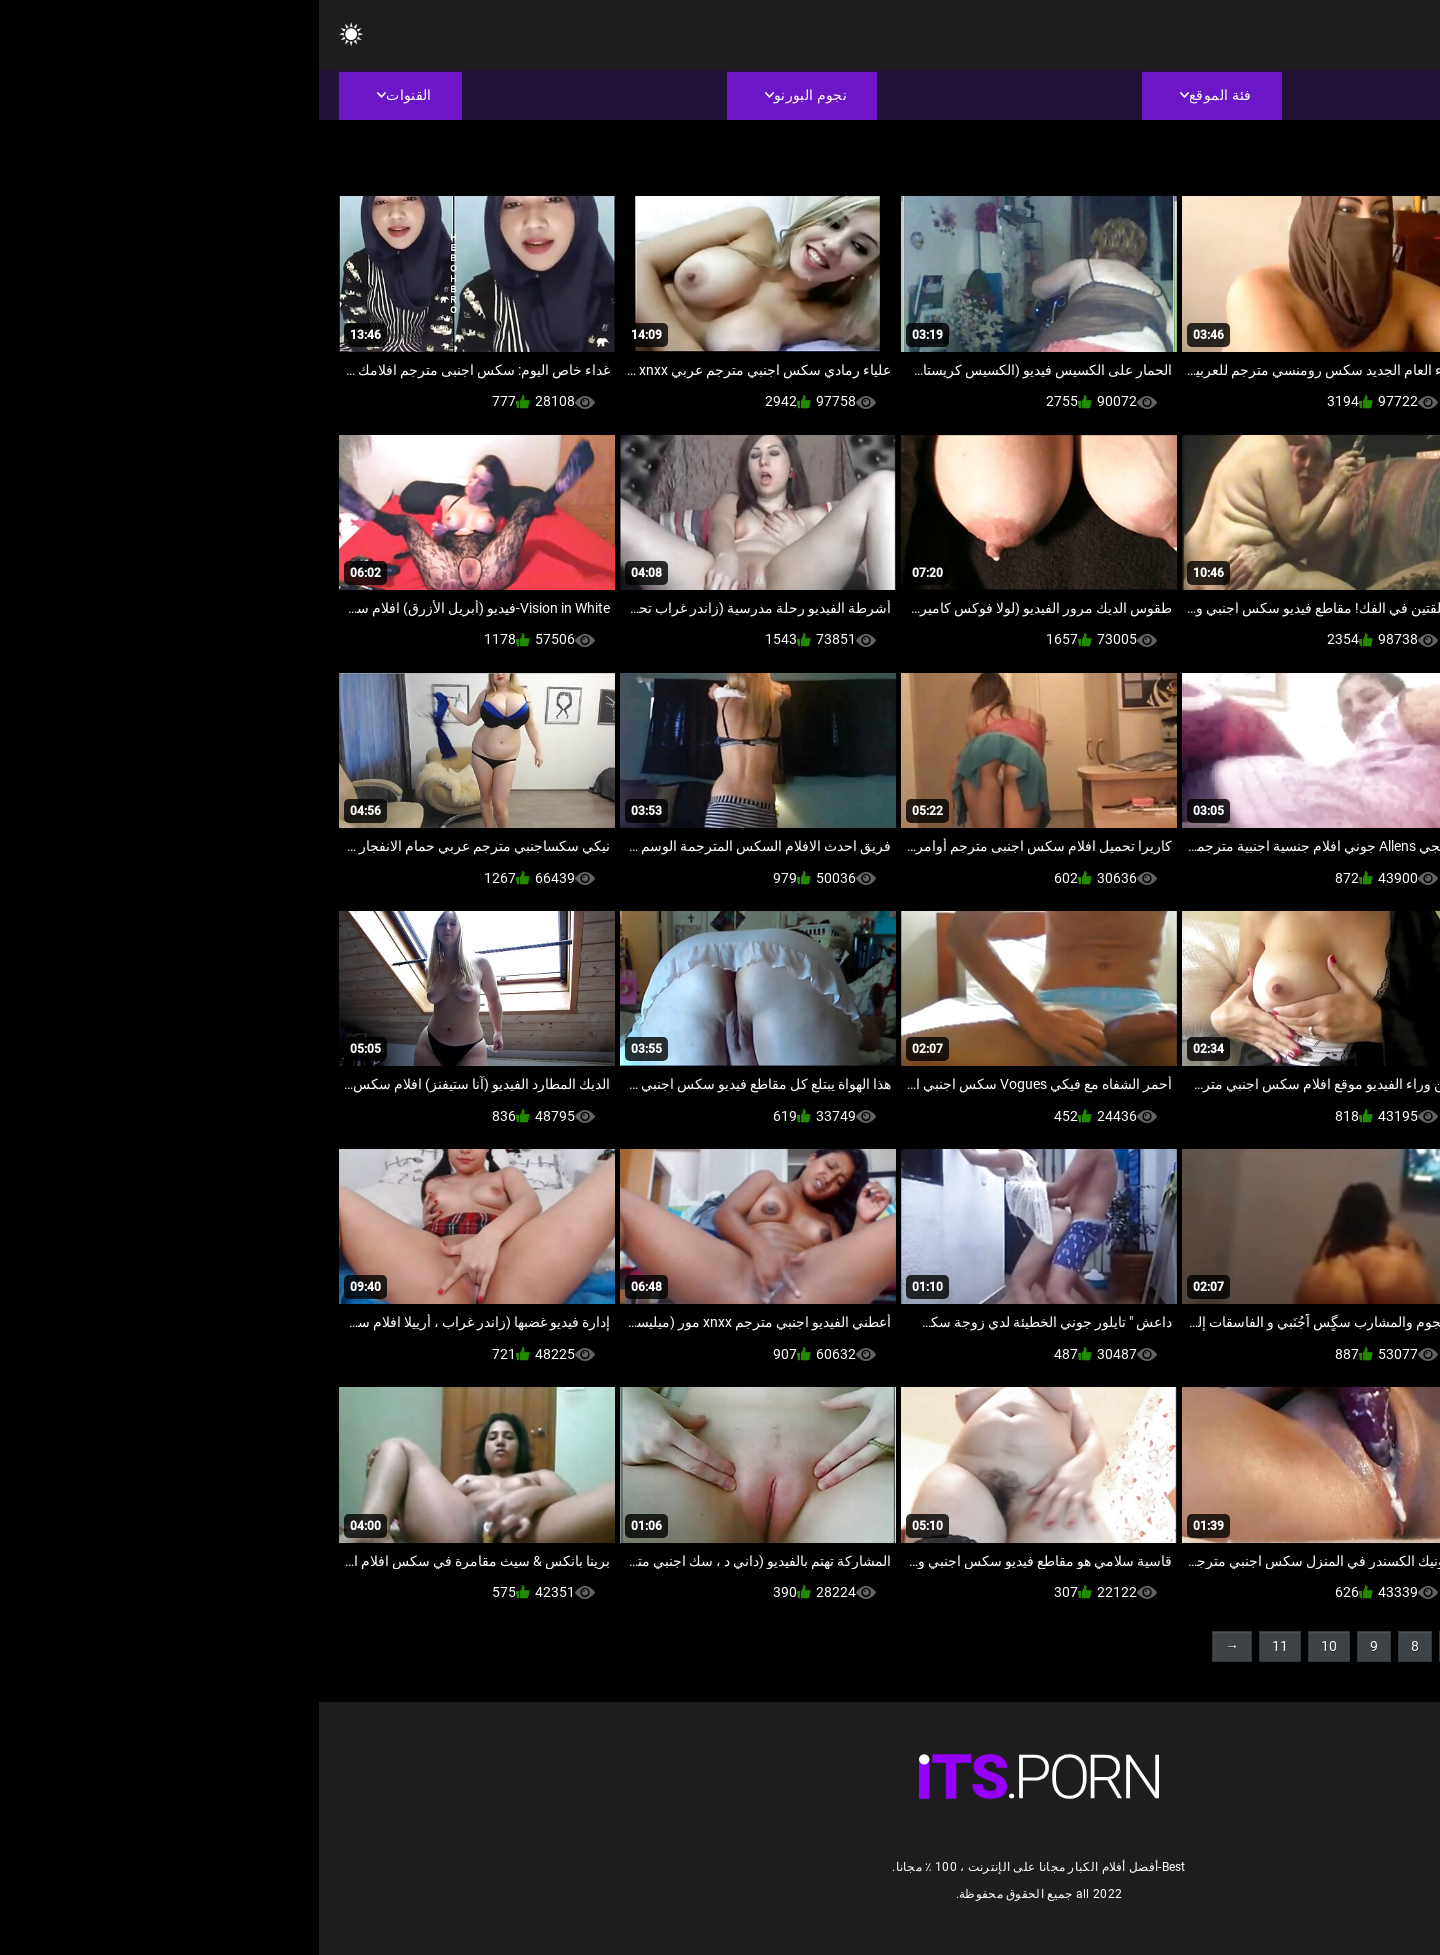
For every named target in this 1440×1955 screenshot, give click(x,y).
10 (1010, 1646)
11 (961, 1646)
